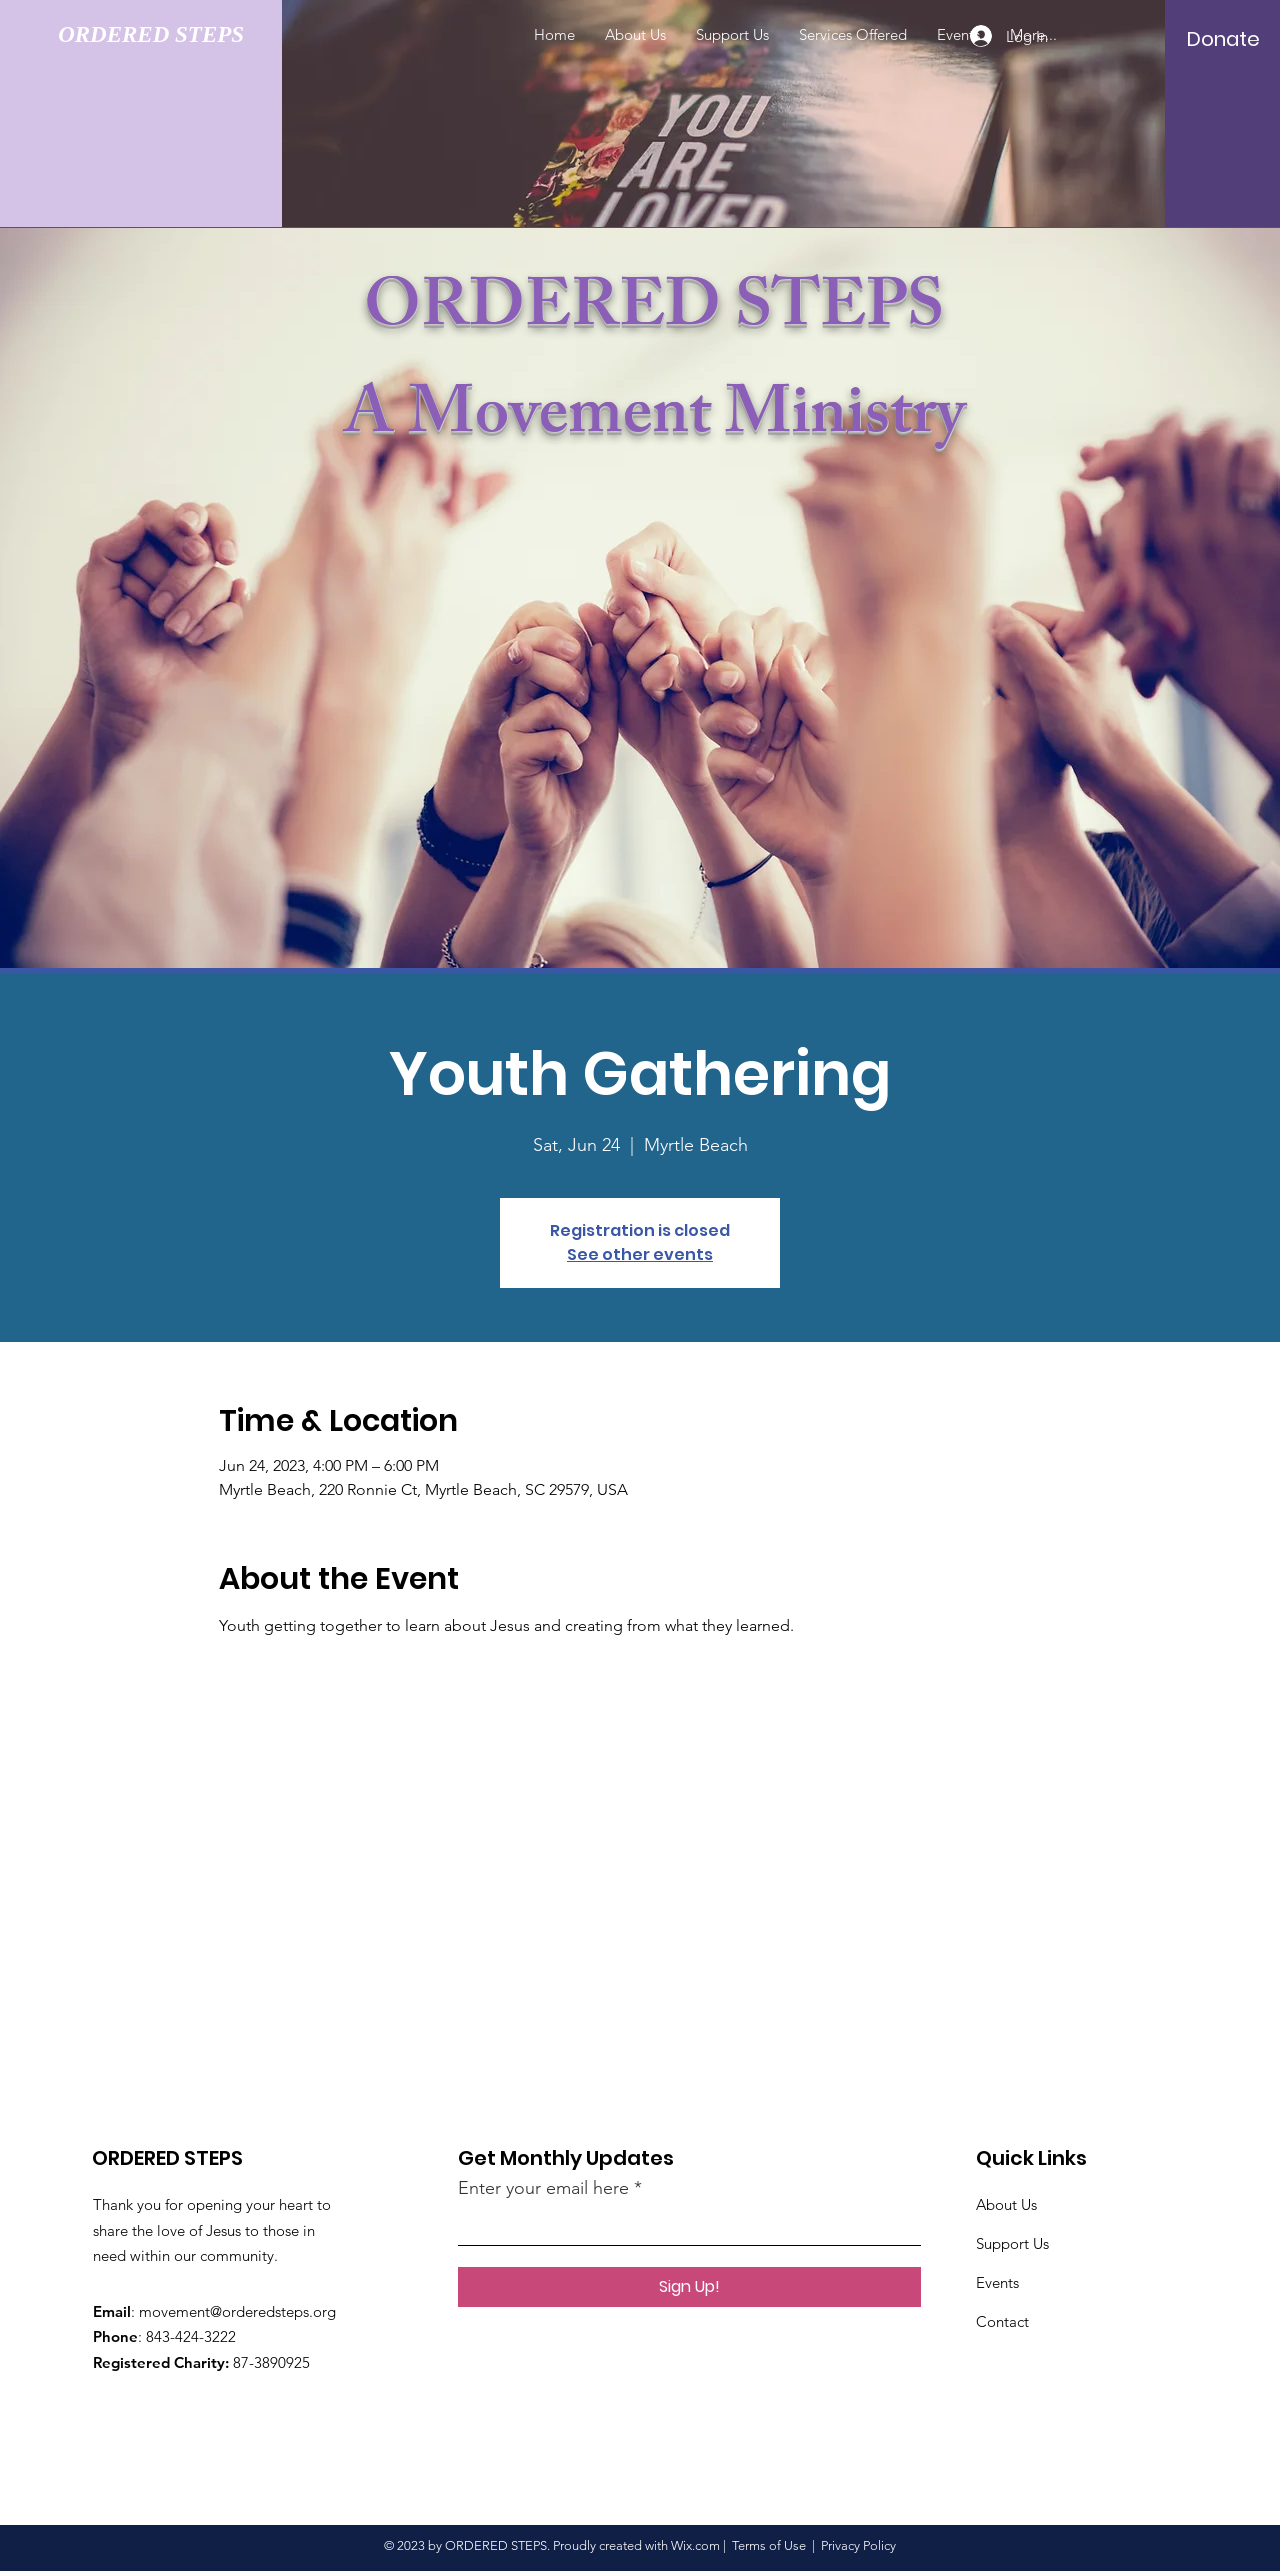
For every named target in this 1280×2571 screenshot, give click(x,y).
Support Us (1012, 2243)
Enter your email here (543, 2188)
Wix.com (695, 2545)
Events (997, 2282)
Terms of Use (769, 2545)
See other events (640, 1254)
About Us (1006, 2204)
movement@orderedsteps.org (237, 2311)
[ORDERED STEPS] (165, 35)
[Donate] (1223, 39)
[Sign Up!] (689, 2287)
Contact (1004, 2321)
